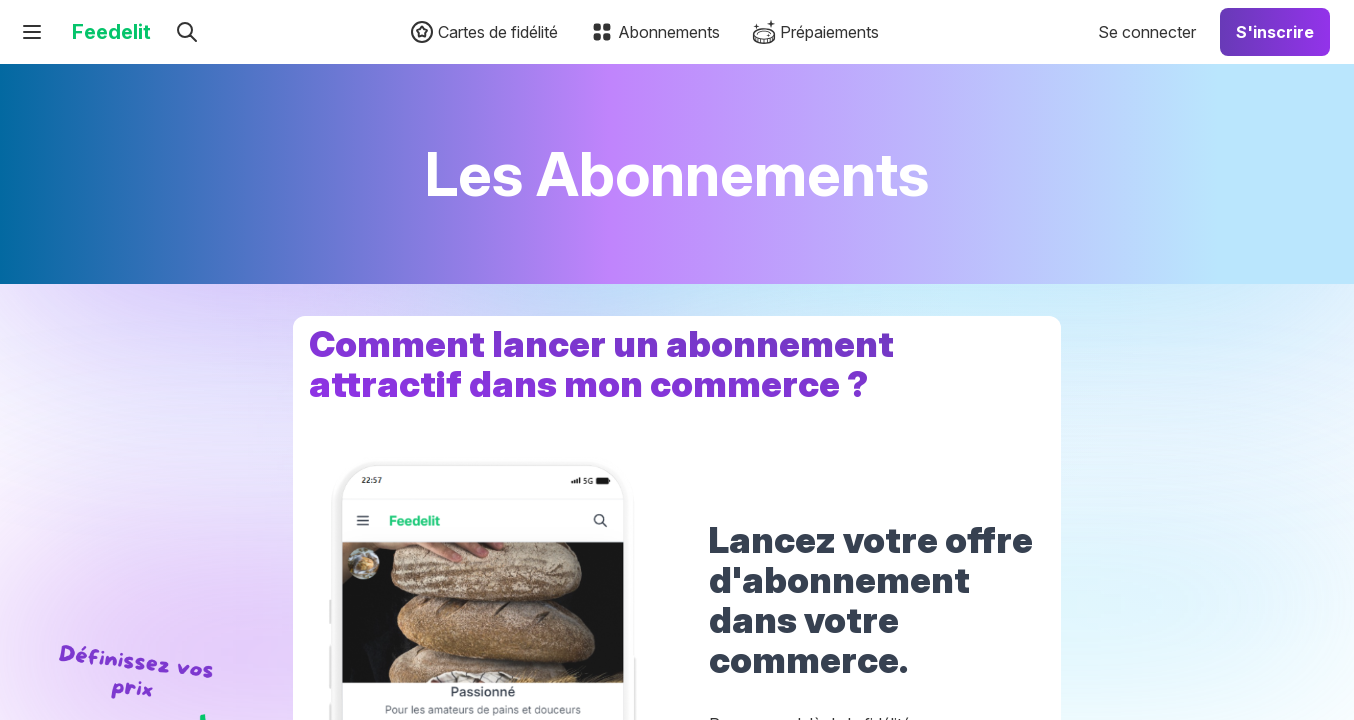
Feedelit (111, 32)
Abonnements (655, 32)
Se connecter (1147, 32)
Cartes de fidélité (484, 32)
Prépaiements (815, 32)
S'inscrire (1275, 32)
